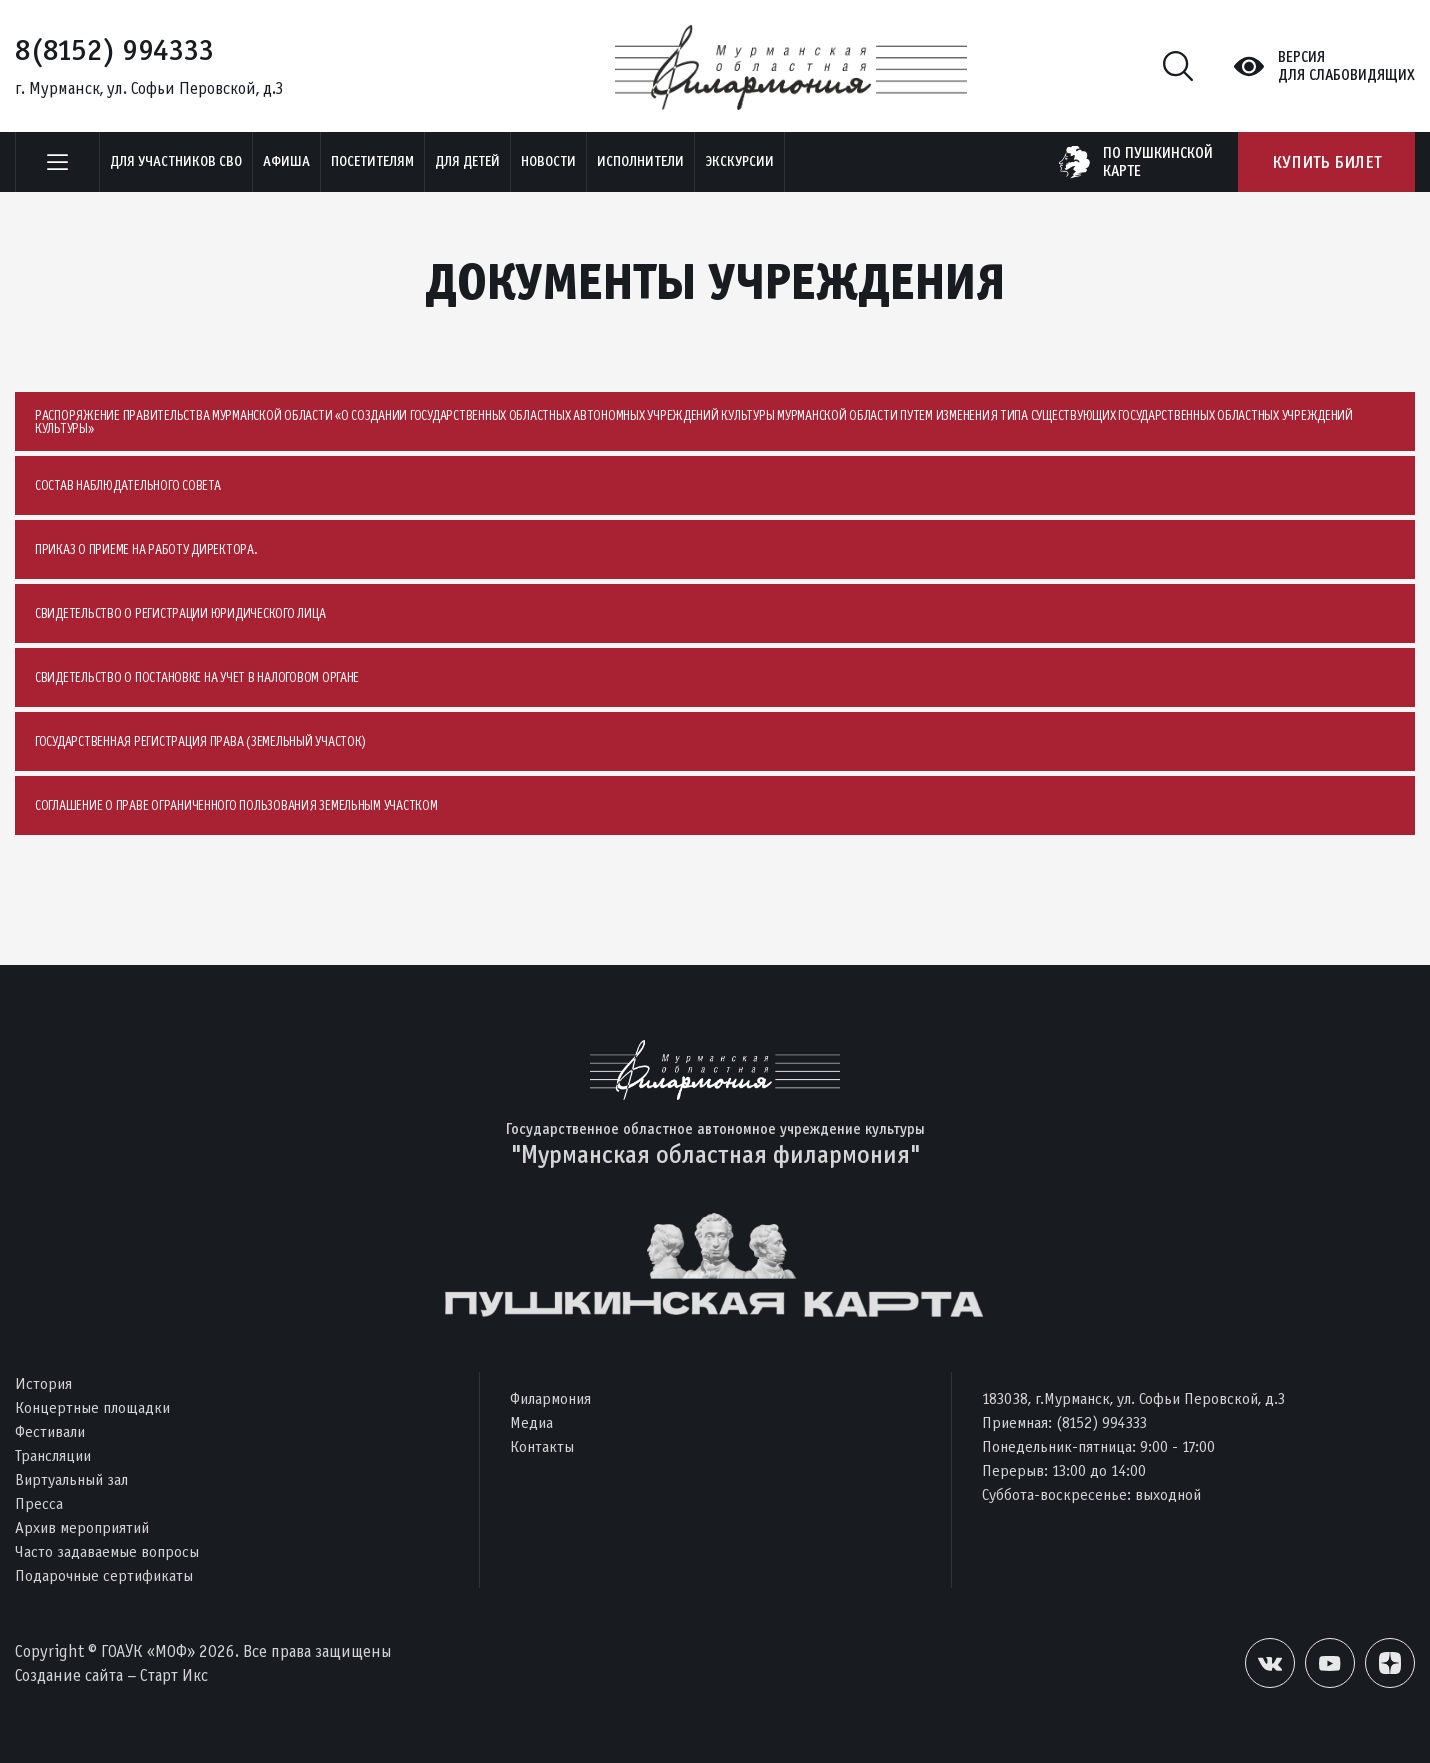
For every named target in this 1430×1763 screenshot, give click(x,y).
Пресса (39, 1503)
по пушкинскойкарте (1158, 162)
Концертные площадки (92, 1407)
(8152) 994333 (1101, 1422)
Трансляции (53, 1455)
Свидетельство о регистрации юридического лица (180, 613)
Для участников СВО (176, 161)
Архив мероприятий (82, 1527)
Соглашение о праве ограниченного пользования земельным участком (236, 805)
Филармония (550, 1398)
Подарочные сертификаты (104, 1575)
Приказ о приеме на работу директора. (146, 549)
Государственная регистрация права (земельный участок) (200, 741)
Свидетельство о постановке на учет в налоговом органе (197, 677)
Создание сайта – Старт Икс (111, 1675)
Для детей (467, 161)
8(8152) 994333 (114, 50)
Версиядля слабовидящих (1346, 66)
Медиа (531, 1422)
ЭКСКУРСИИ (739, 161)
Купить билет (1326, 162)
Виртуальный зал (71, 1479)
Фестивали (50, 1431)
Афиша (286, 161)
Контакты (542, 1446)
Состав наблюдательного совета (127, 485)
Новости (548, 161)
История (43, 1383)
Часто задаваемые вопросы (107, 1551)
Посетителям (372, 161)
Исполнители (640, 161)
